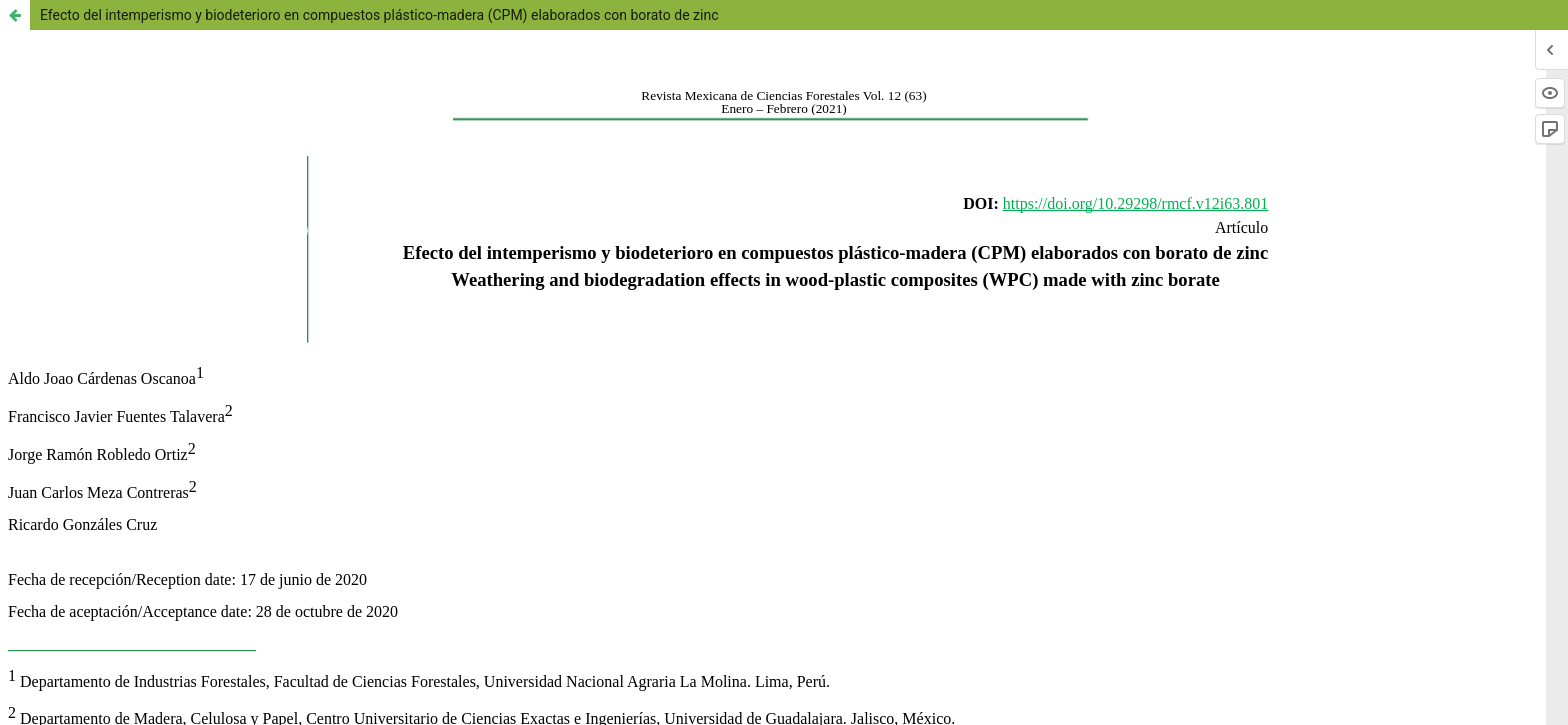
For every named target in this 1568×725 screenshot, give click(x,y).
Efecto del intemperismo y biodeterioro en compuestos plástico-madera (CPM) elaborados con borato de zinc (379, 15)
